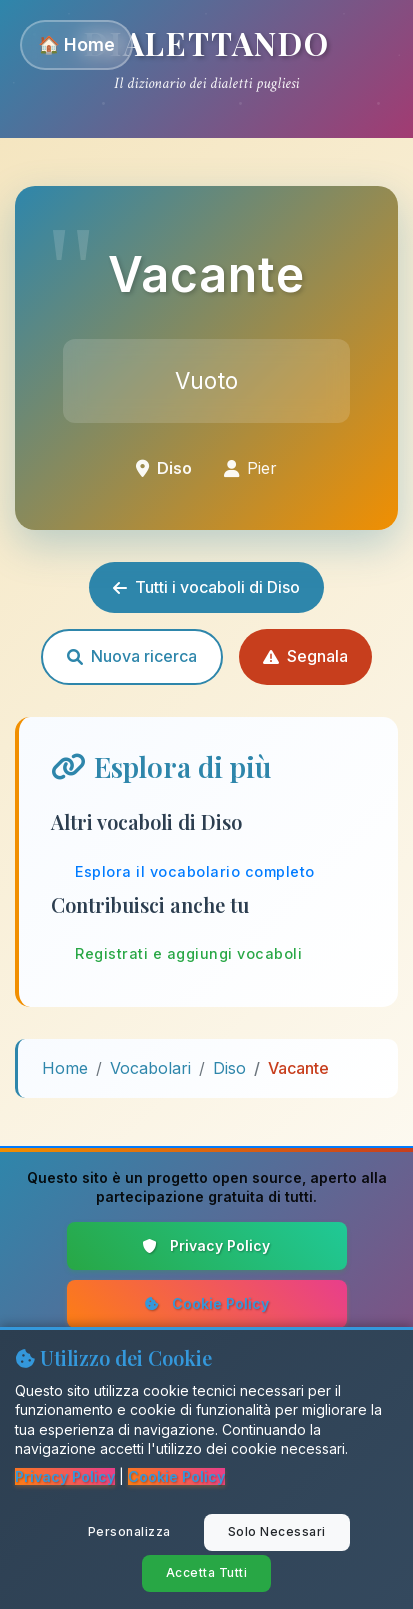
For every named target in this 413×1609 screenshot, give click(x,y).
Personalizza (129, 1531)
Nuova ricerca (132, 656)
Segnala (305, 656)
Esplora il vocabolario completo (195, 871)
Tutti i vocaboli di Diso (206, 587)
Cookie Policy (207, 1303)
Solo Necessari (277, 1531)
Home (65, 1068)
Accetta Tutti (207, 1572)
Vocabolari (150, 1068)
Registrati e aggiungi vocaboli (188, 953)
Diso (229, 1068)
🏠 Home (76, 44)
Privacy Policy (206, 1245)
